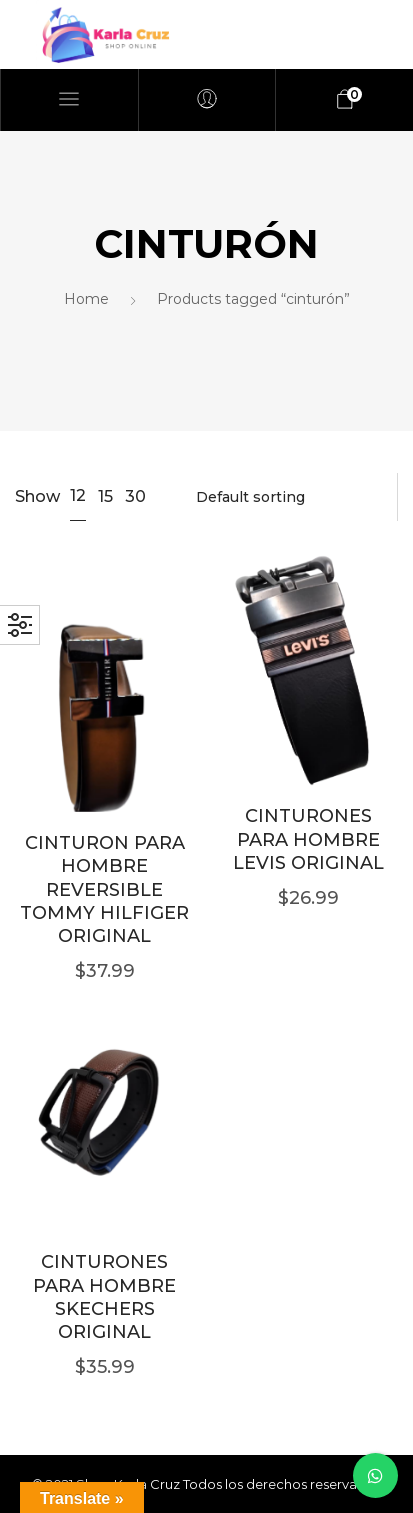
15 (105, 496)
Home (86, 299)
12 (78, 495)
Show (37, 497)
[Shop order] (286, 497)
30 (135, 496)
